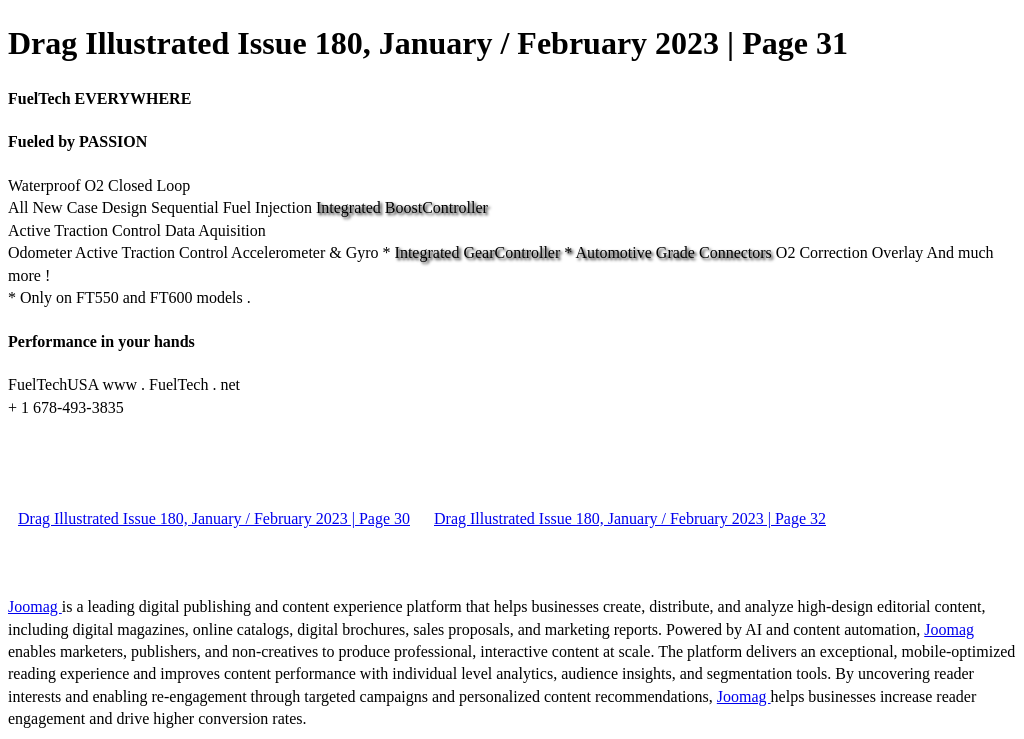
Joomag (35, 606)
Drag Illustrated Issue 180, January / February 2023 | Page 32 (630, 518)
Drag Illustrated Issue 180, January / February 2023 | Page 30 (214, 518)
